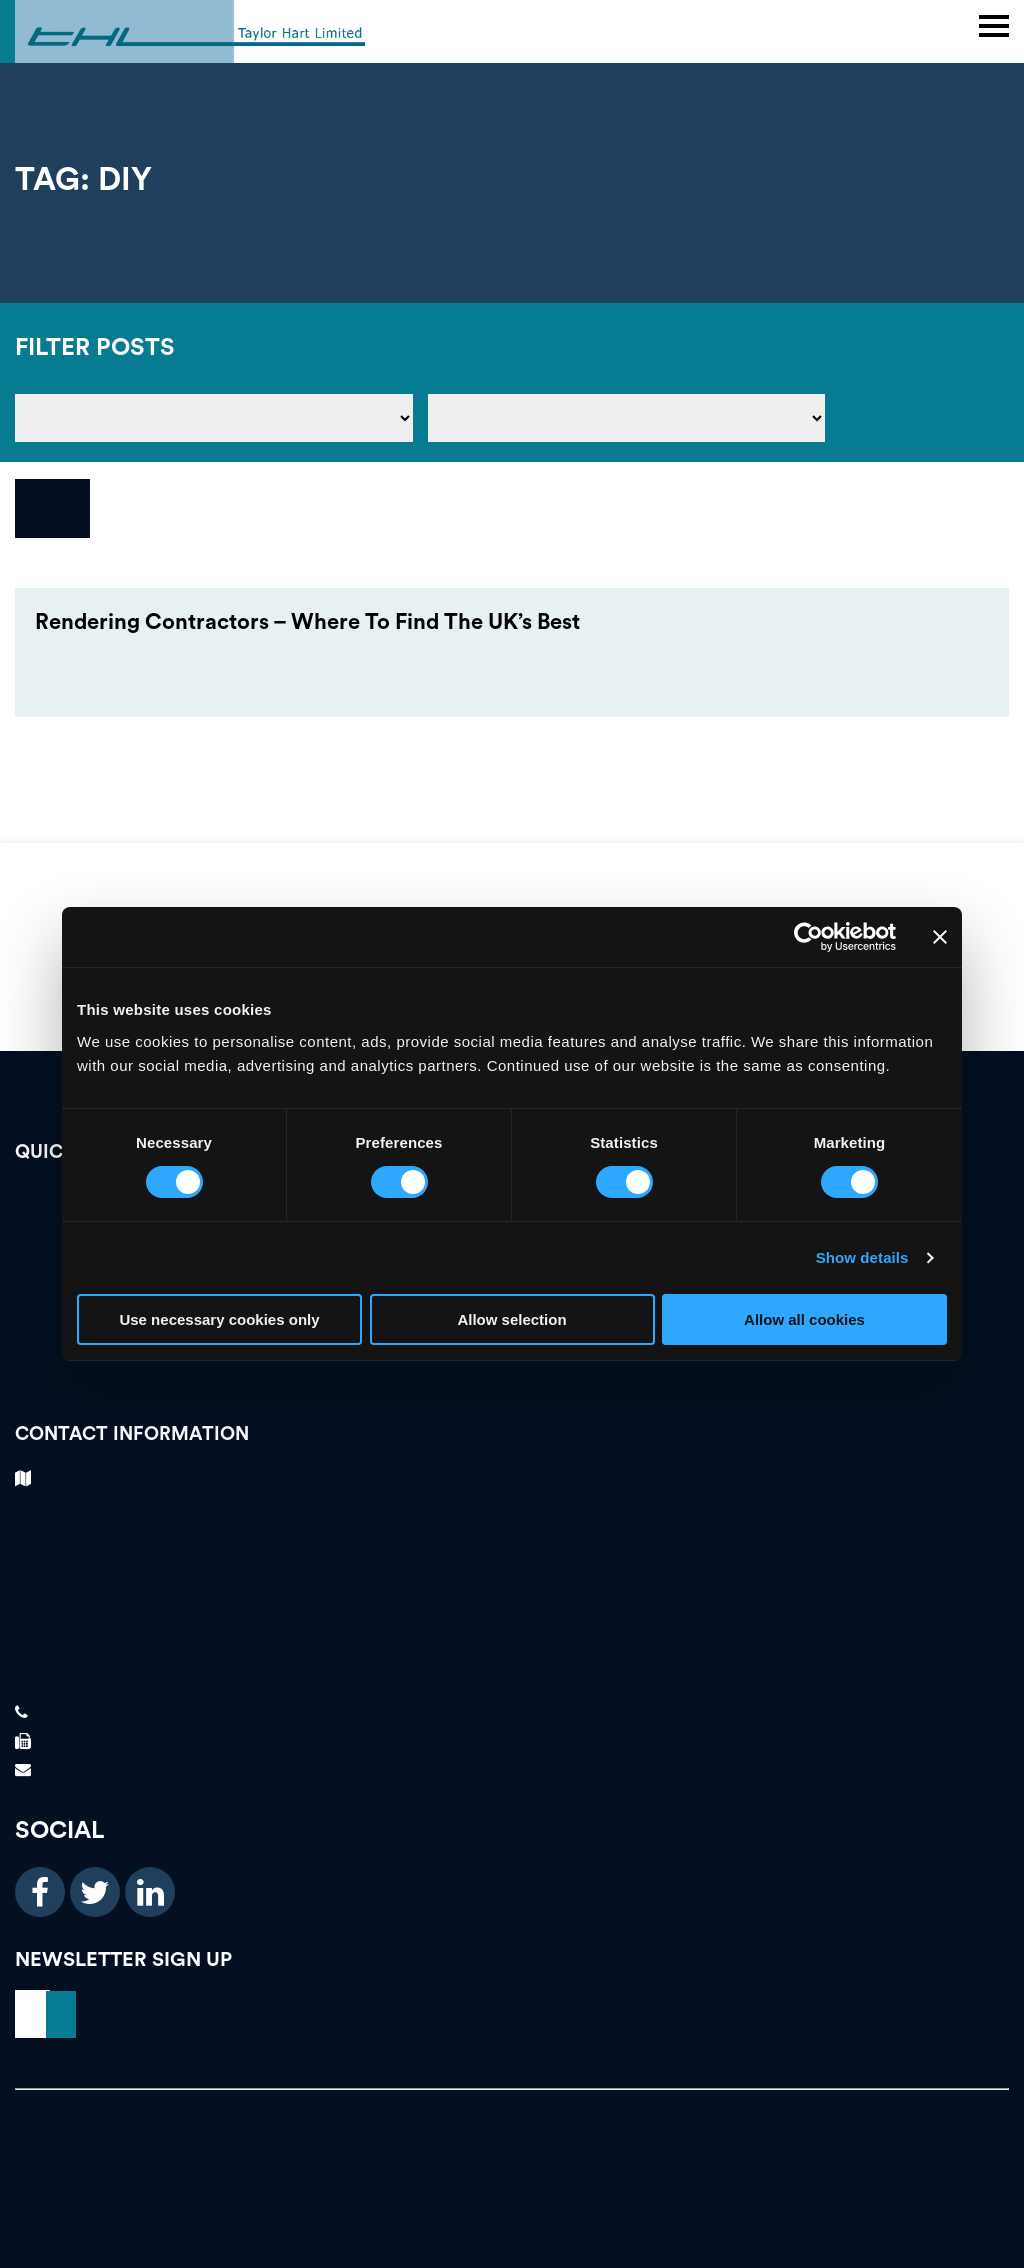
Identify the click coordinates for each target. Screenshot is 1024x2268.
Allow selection (511, 1319)
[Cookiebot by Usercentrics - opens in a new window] (808, 937)
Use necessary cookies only (219, 1319)
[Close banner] (940, 937)
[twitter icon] (95, 1892)
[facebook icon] (40, 1892)
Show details (862, 1257)
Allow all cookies (804, 1319)
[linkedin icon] (150, 1892)
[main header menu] (994, 26)
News (512, 1375)
